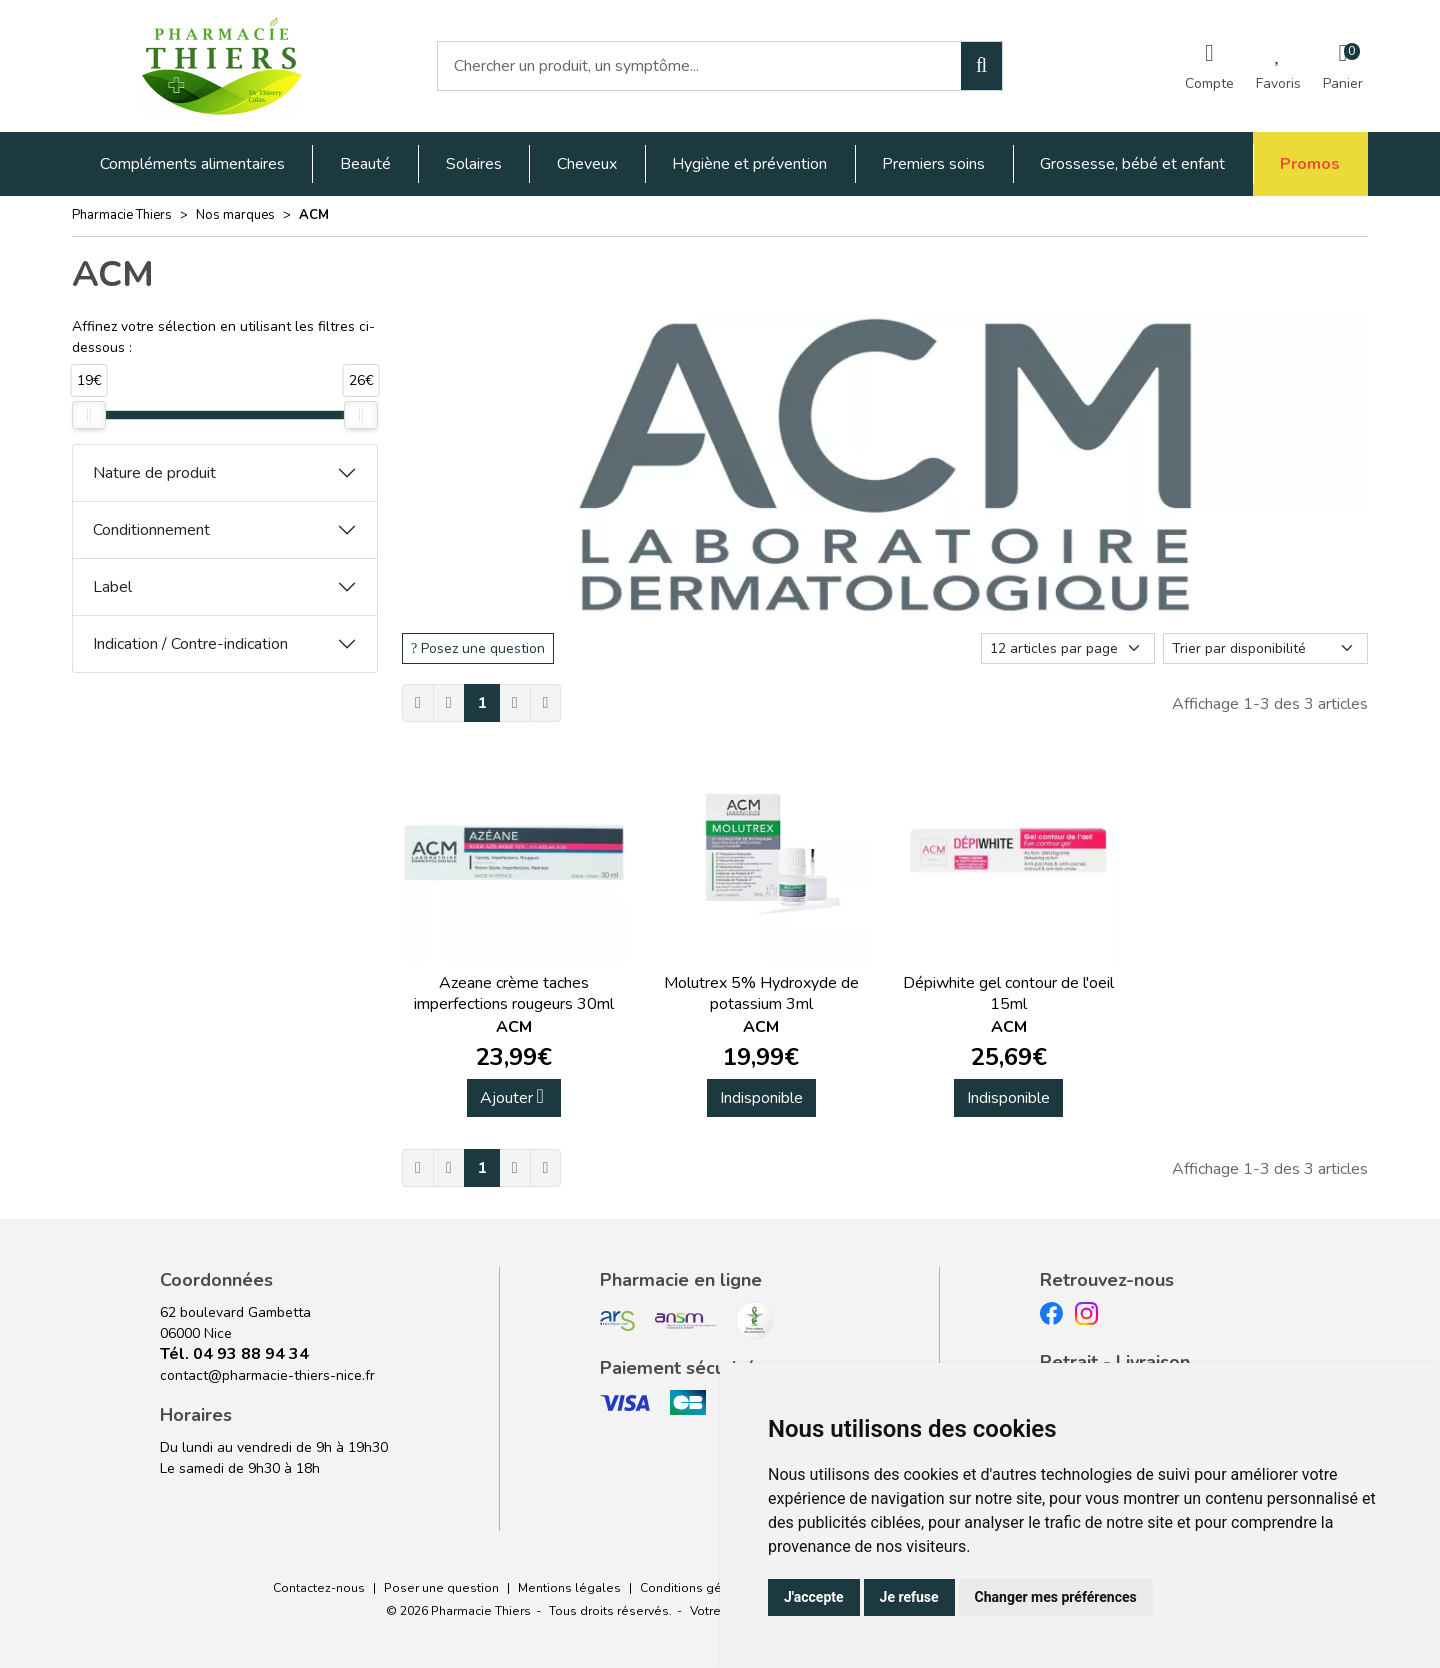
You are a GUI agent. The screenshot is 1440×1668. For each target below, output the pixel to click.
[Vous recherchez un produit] (700, 66)
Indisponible (761, 1098)
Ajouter (512, 1097)
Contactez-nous (319, 1588)
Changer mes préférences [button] (1056, 1597)
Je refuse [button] (909, 1597)
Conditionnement (151, 530)
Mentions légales (569, 1588)
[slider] (89, 415)
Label (112, 587)
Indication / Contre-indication (190, 644)
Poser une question (441, 1588)
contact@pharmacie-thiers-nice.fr (267, 1375)
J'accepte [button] (814, 1597)
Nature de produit (154, 473)
